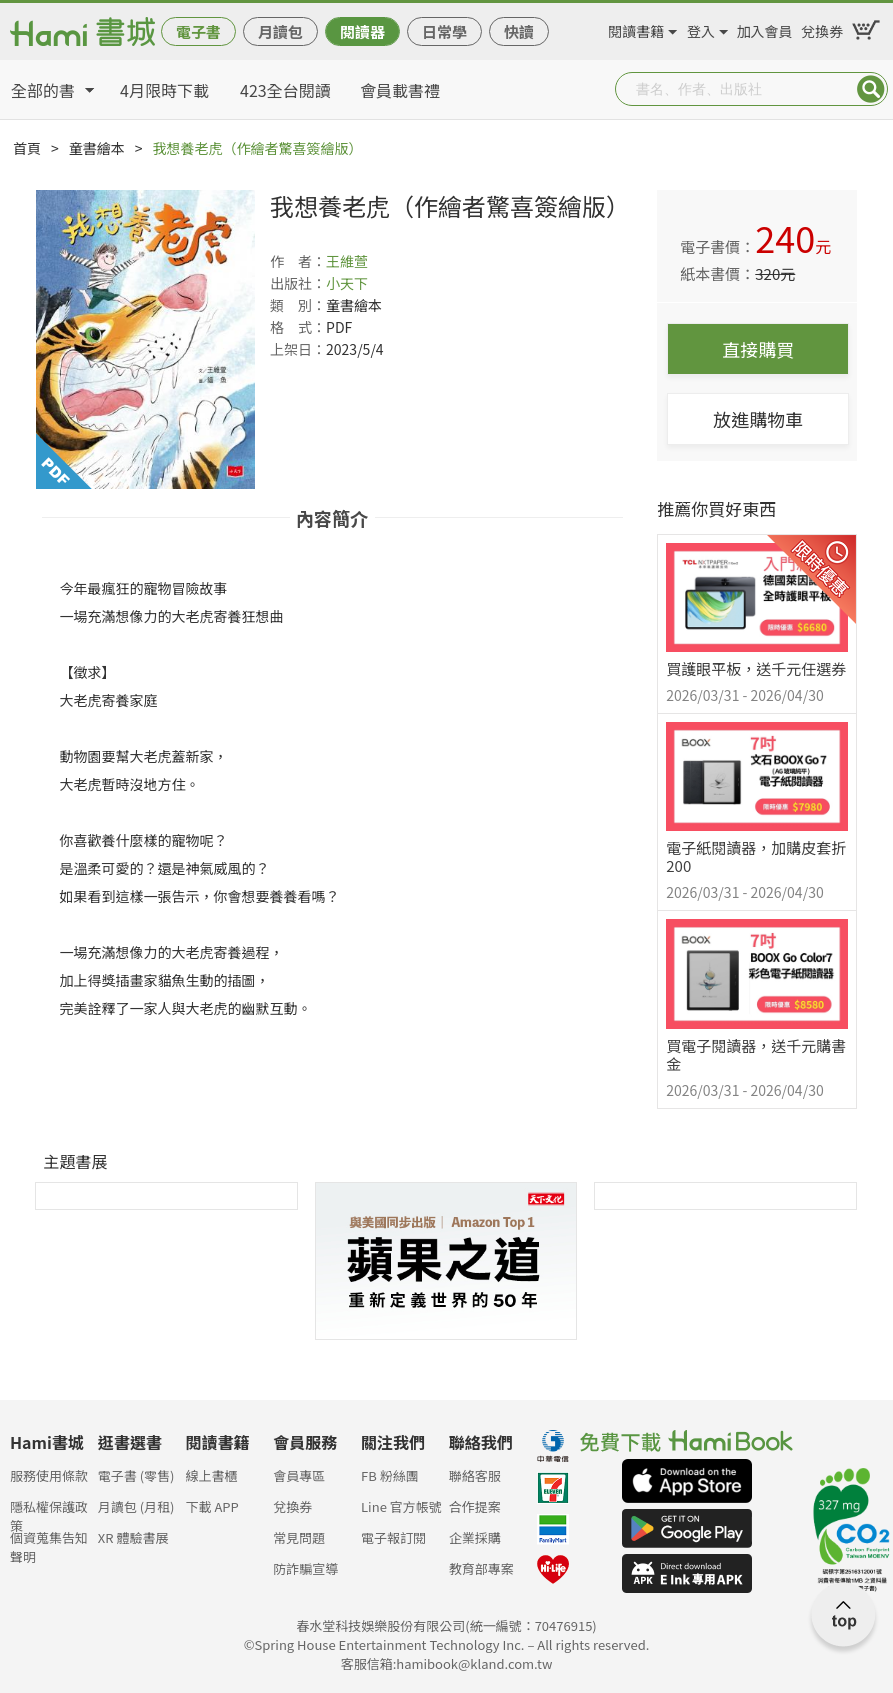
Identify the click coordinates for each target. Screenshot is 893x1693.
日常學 (444, 31)
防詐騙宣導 (305, 1568)
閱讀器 (362, 31)
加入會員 (765, 28)
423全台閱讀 (285, 90)
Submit (871, 89)
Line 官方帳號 (401, 1506)
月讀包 (280, 31)
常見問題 (299, 1537)
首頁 (27, 148)
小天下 (347, 283)
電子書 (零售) (136, 1475)
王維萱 (347, 261)
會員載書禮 (400, 90)
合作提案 (475, 1506)
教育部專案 (481, 1568)
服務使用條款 (49, 1475)
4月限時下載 (164, 90)
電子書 (198, 31)
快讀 (519, 31)
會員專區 (299, 1475)
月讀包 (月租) (136, 1506)
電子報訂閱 (393, 1537)
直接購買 (758, 349)
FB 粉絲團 (390, 1475)
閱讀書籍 (636, 28)
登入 (701, 28)
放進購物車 (758, 419)
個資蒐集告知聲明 (49, 1543)
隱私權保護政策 (49, 1512)
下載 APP (212, 1506)
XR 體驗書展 (133, 1537)
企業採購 (475, 1537)
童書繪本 (97, 148)
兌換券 (822, 28)
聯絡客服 (475, 1475)
